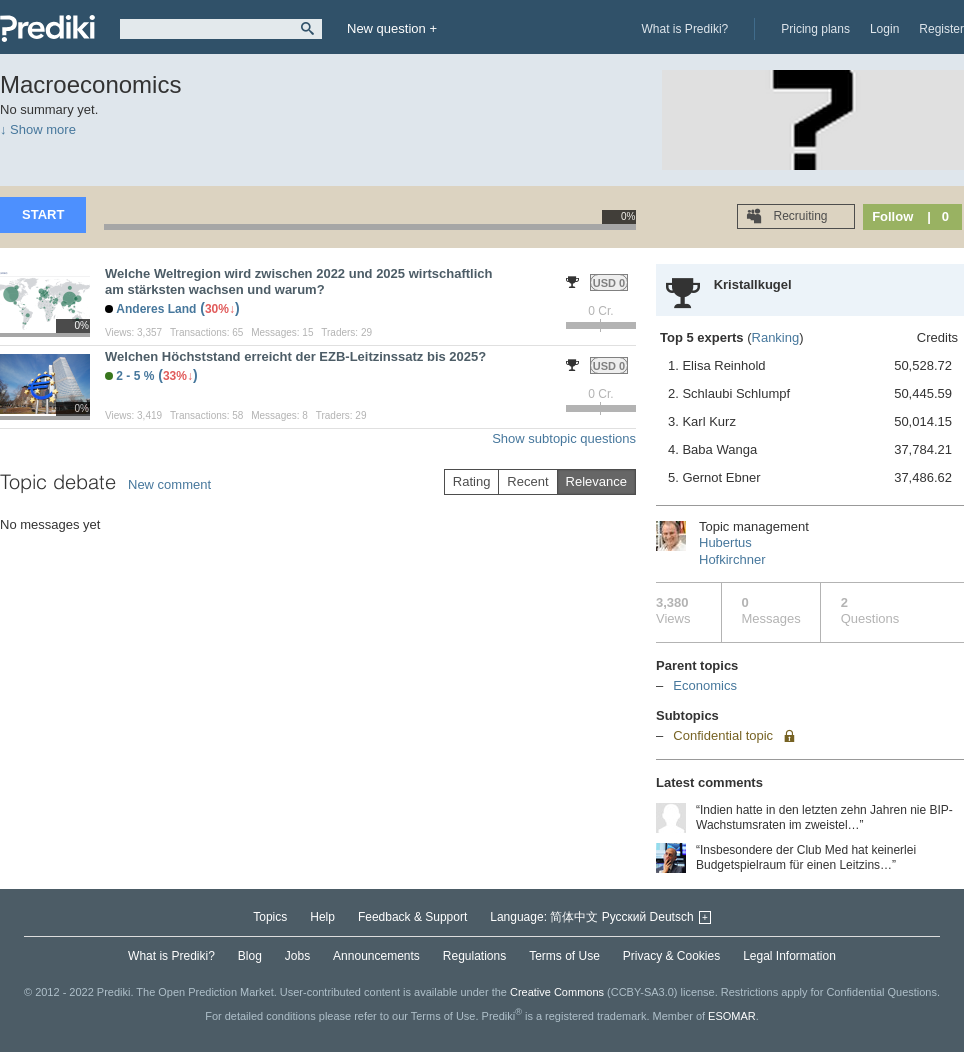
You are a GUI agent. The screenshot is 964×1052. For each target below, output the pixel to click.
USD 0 (609, 283)
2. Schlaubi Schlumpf (810, 394)
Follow (892, 216)
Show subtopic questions (564, 438)
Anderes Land (156, 309)
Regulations (474, 956)
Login (884, 29)
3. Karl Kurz (810, 422)
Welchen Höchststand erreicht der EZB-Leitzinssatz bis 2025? (295, 356)
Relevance (596, 481)
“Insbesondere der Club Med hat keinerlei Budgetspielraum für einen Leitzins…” (806, 857)
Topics (270, 917)
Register (941, 29)
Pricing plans (815, 29)
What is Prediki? (685, 29)
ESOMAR (732, 1016)
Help (322, 917)
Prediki (47, 28)
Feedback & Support (412, 917)
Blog (250, 956)
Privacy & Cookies (671, 956)
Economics (705, 685)
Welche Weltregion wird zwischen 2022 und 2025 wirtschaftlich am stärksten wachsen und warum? (298, 281)
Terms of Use (564, 956)
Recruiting (798, 216)
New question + (392, 28)
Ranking (776, 337)
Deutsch (672, 917)
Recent (527, 481)
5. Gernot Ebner (810, 478)
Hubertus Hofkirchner (732, 551)
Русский (624, 917)
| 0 (938, 216)
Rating (472, 481)
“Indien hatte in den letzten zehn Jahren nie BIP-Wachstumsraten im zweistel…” (824, 817)
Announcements (376, 956)
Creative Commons (557, 992)
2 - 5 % (135, 376)
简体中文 (574, 917)
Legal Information (789, 956)
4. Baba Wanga (810, 450)
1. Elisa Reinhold (810, 366)
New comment (169, 484)
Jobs (297, 956)
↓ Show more (38, 129)
